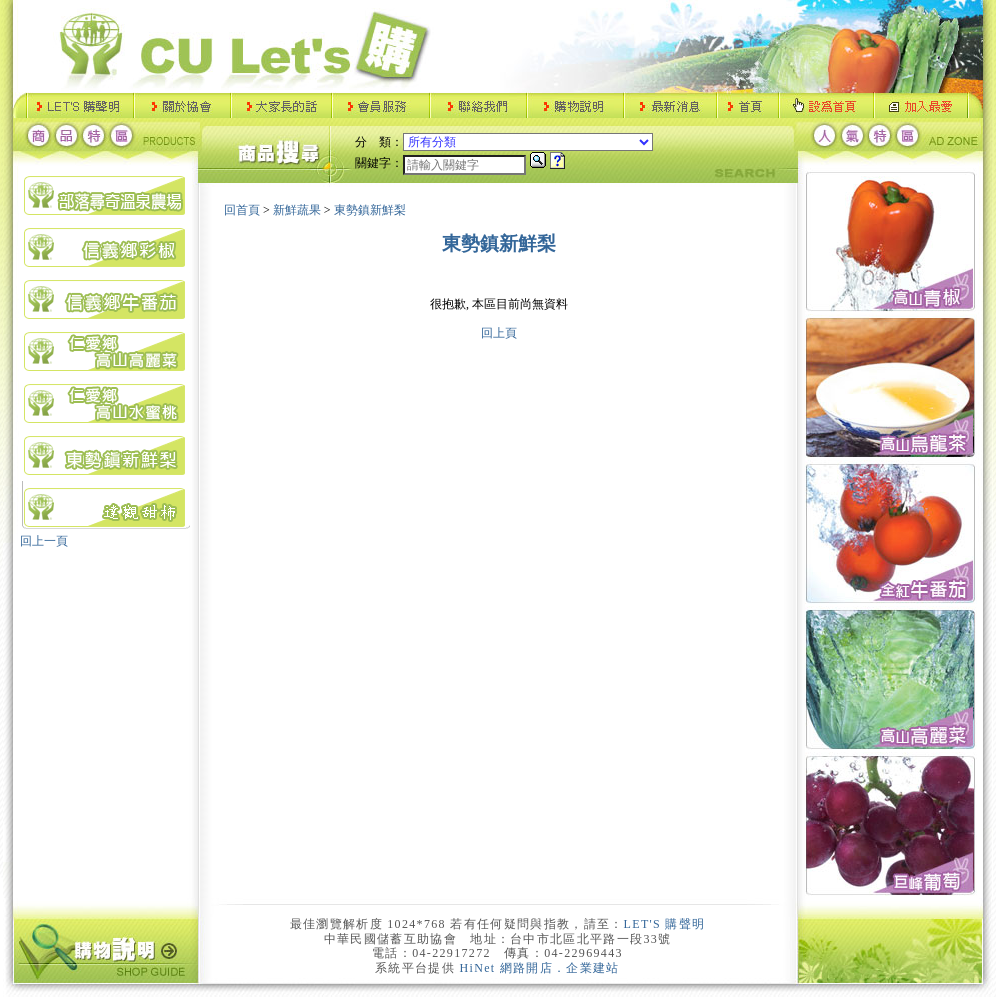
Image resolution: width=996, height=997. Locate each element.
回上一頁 (44, 541)
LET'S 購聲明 (665, 924)
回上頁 (499, 333)
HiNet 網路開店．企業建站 (540, 968)
